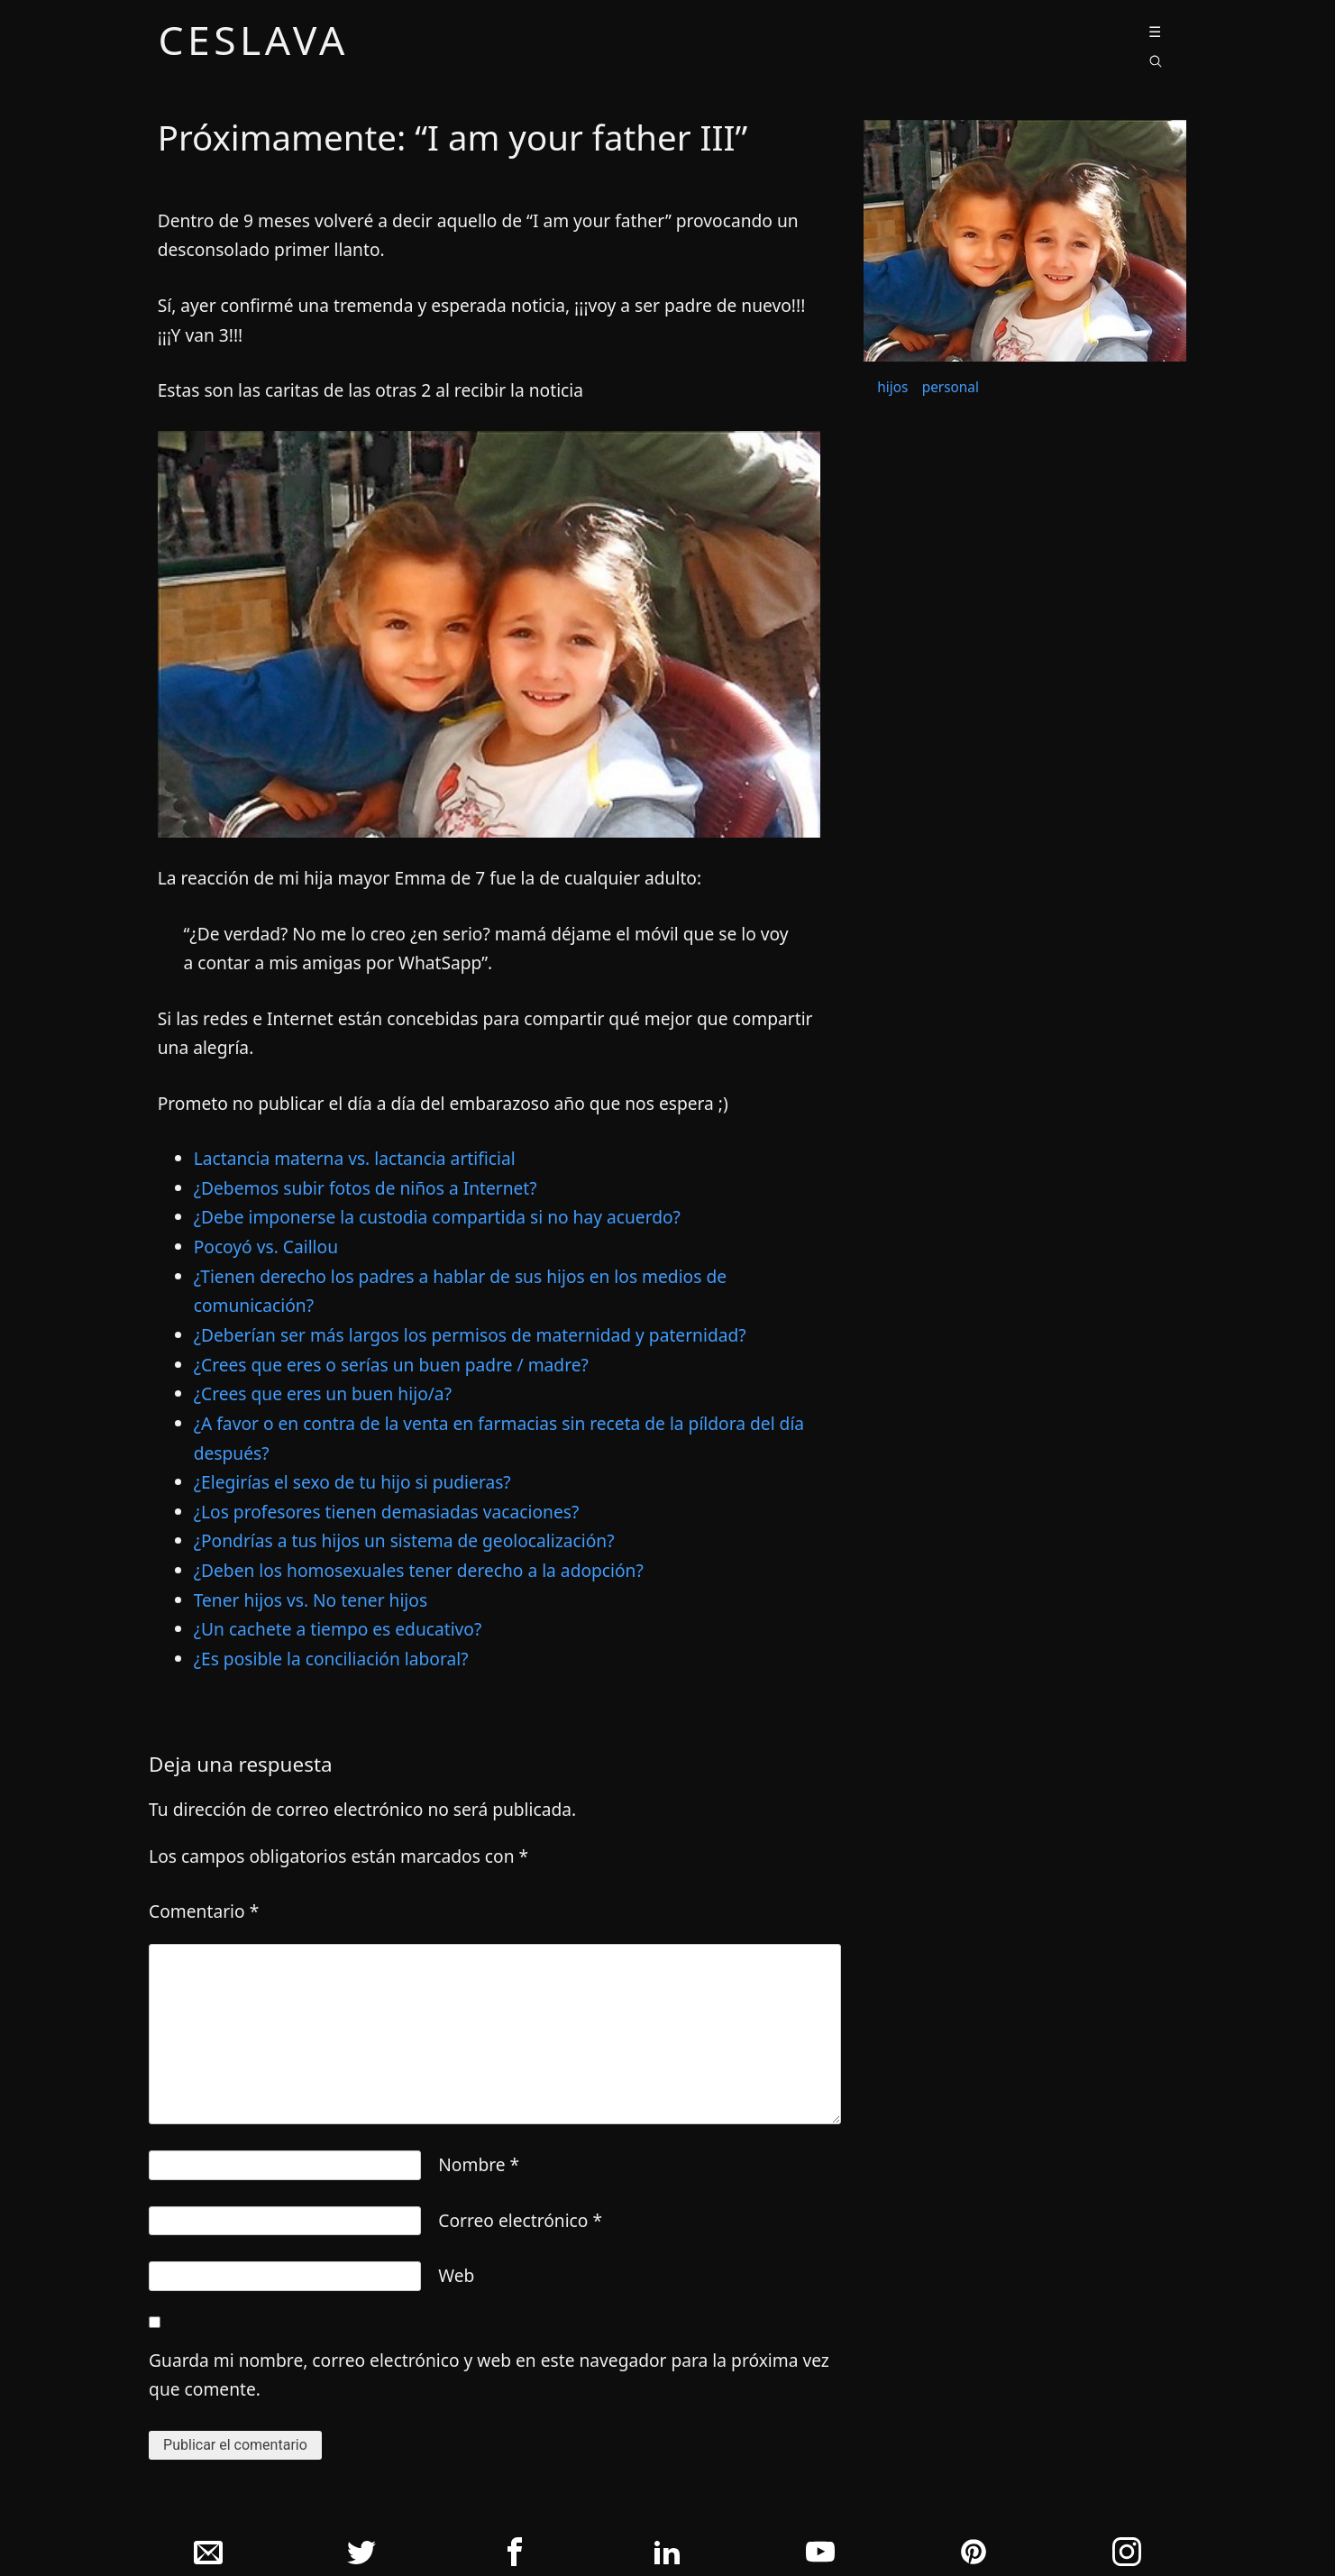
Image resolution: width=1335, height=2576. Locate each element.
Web (456, 2275)
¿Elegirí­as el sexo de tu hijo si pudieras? (352, 1482)
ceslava (254, 43)
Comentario (204, 1911)
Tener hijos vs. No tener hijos (310, 1600)
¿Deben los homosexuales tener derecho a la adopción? (419, 1570)
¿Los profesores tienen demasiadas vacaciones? (387, 1511)
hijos (892, 387)
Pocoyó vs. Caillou (266, 1246)
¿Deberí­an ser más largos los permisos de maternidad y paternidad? (470, 1335)
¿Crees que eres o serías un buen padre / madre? (391, 1364)
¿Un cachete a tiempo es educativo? (338, 1629)
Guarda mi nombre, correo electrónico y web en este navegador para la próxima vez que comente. (489, 2375)
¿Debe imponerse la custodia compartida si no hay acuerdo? (437, 1217)
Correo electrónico (520, 2220)
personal (950, 387)
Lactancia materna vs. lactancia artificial (355, 1158)
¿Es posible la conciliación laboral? (331, 1658)
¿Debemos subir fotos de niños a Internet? (365, 1188)
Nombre (478, 2164)
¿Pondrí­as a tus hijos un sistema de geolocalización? (404, 1540)
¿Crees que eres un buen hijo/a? (323, 1393)
